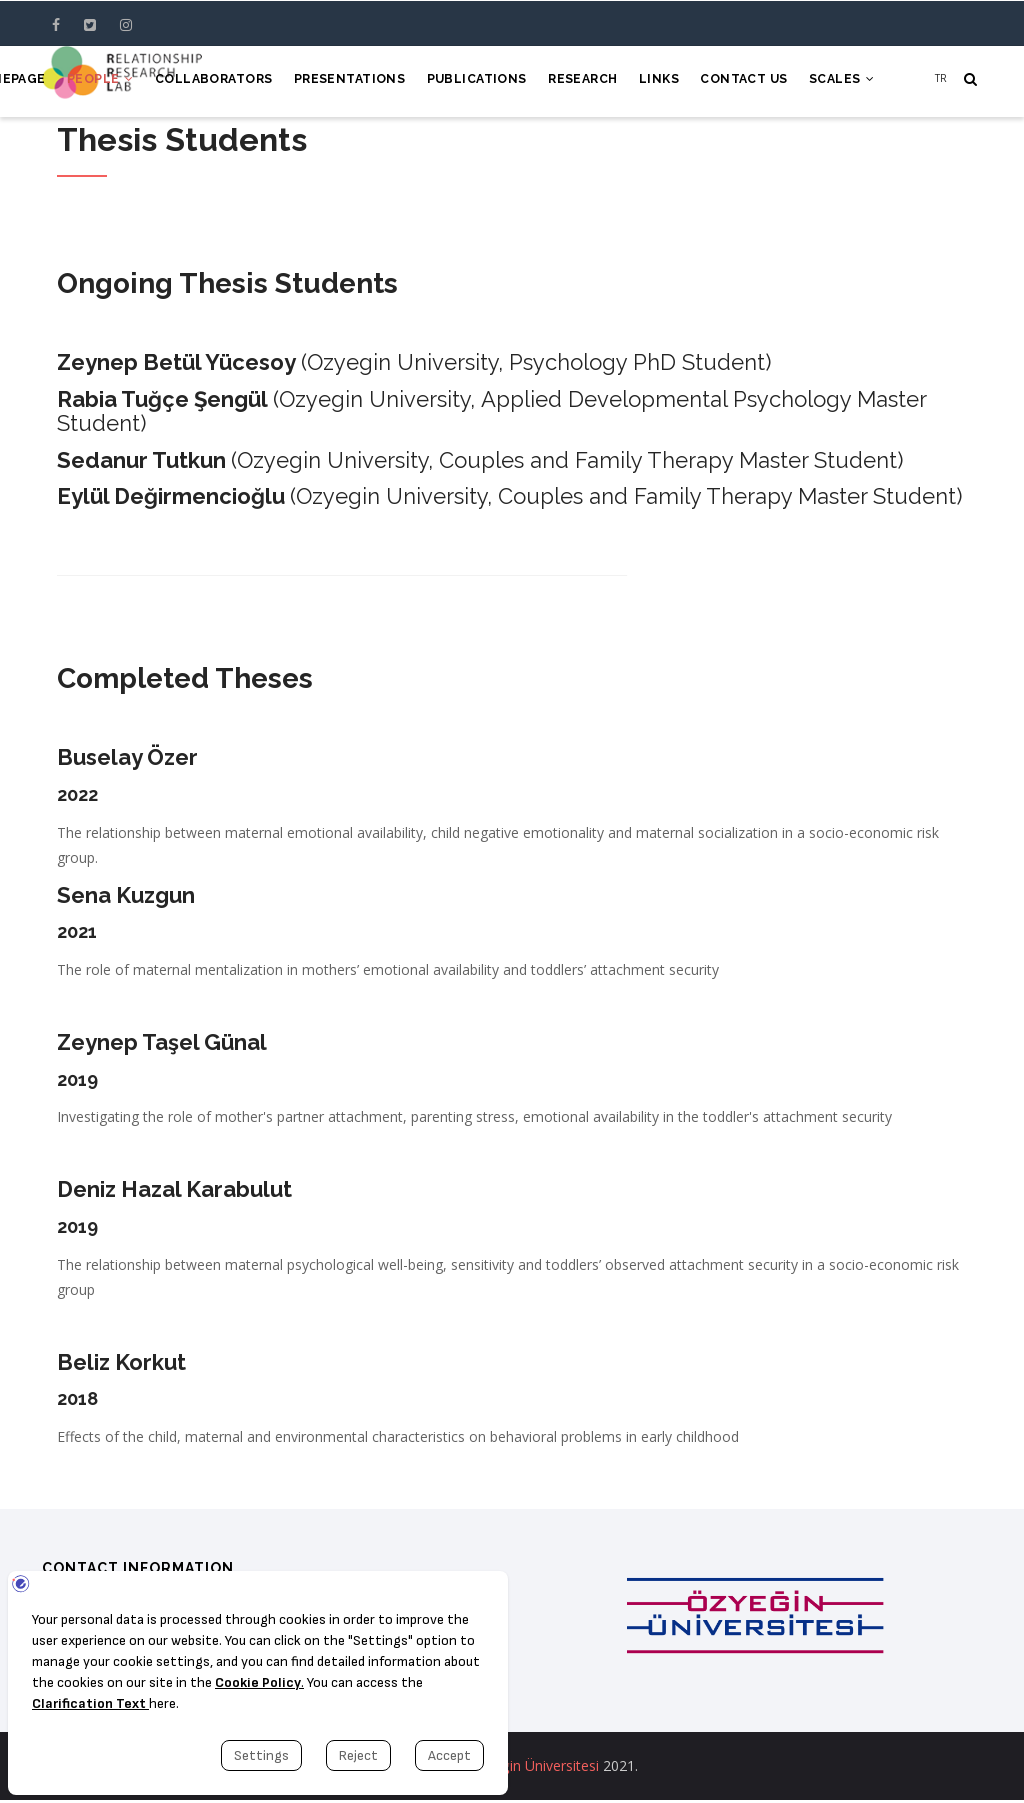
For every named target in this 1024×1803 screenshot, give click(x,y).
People (75, 82)
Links (651, 82)
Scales (840, 82)
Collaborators (192, 82)
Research (572, 82)
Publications (462, 82)
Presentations (331, 82)
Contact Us (739, 82)
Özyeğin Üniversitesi (534, 1768)
